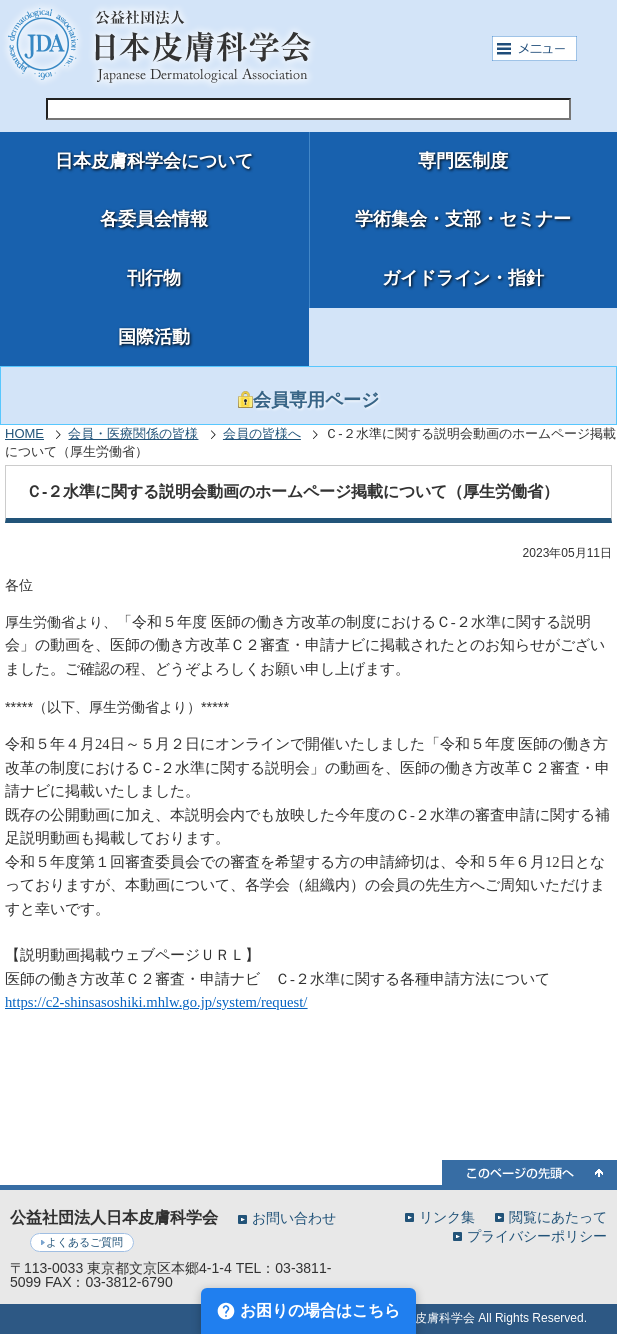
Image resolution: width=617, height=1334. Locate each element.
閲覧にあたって (558, 1216)
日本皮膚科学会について (154, 161)
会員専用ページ (308, 400)
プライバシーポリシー (537, 1235)
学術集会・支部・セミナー (463, 219)
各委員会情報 (154, 219)
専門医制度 (463, 161)
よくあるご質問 (84, 1242)
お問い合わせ (294, 1218)
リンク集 (447, 1216)
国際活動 (154, 337)
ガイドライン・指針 (463, 278)
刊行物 (154, 278)
